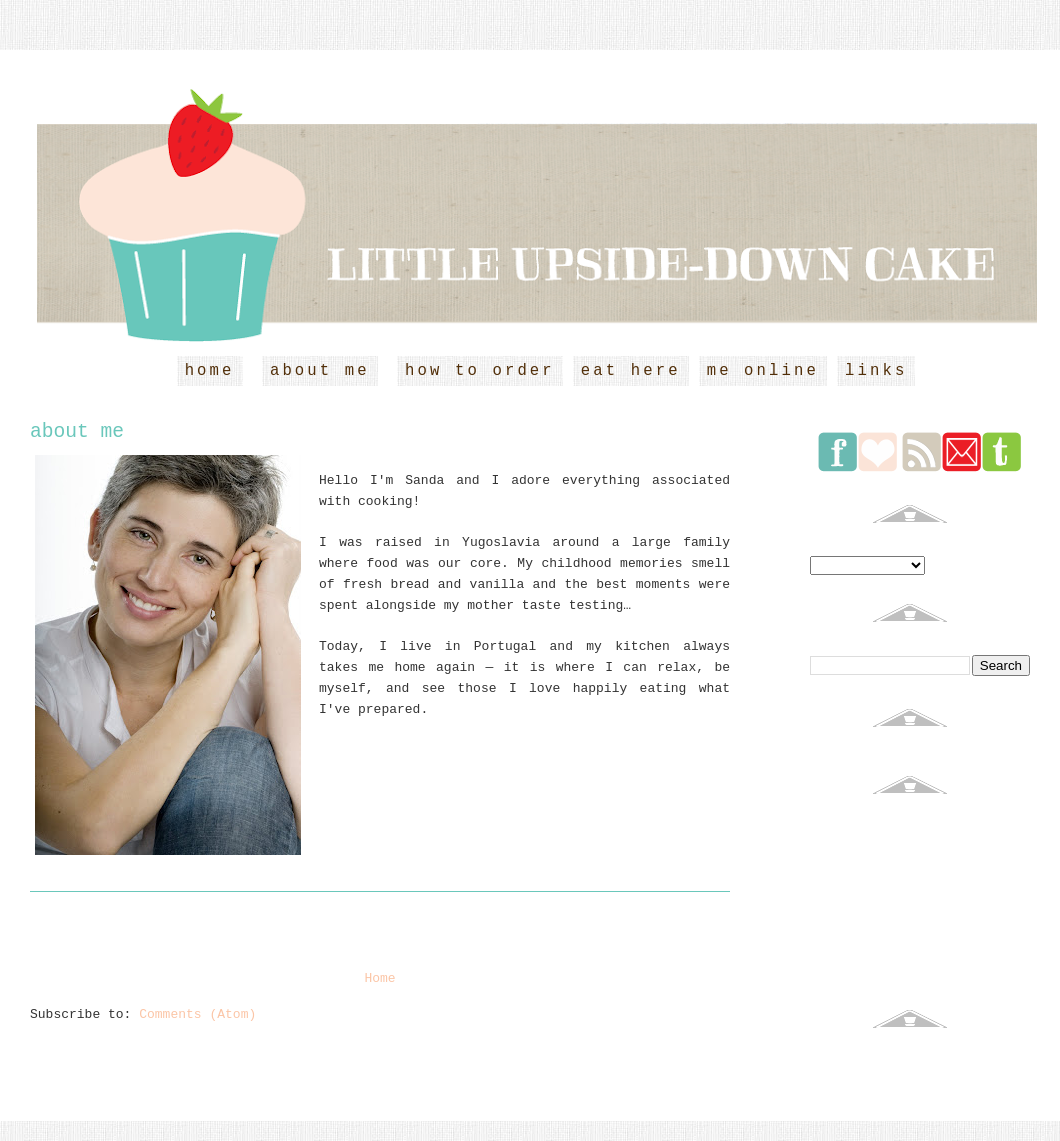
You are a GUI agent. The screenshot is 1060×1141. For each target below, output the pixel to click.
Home (379, 978)
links (876, 371)
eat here (631, 371)
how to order (480, 371)
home (210, 371)
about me (320, 371)
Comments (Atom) (197, 1014)
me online (763, 371)
